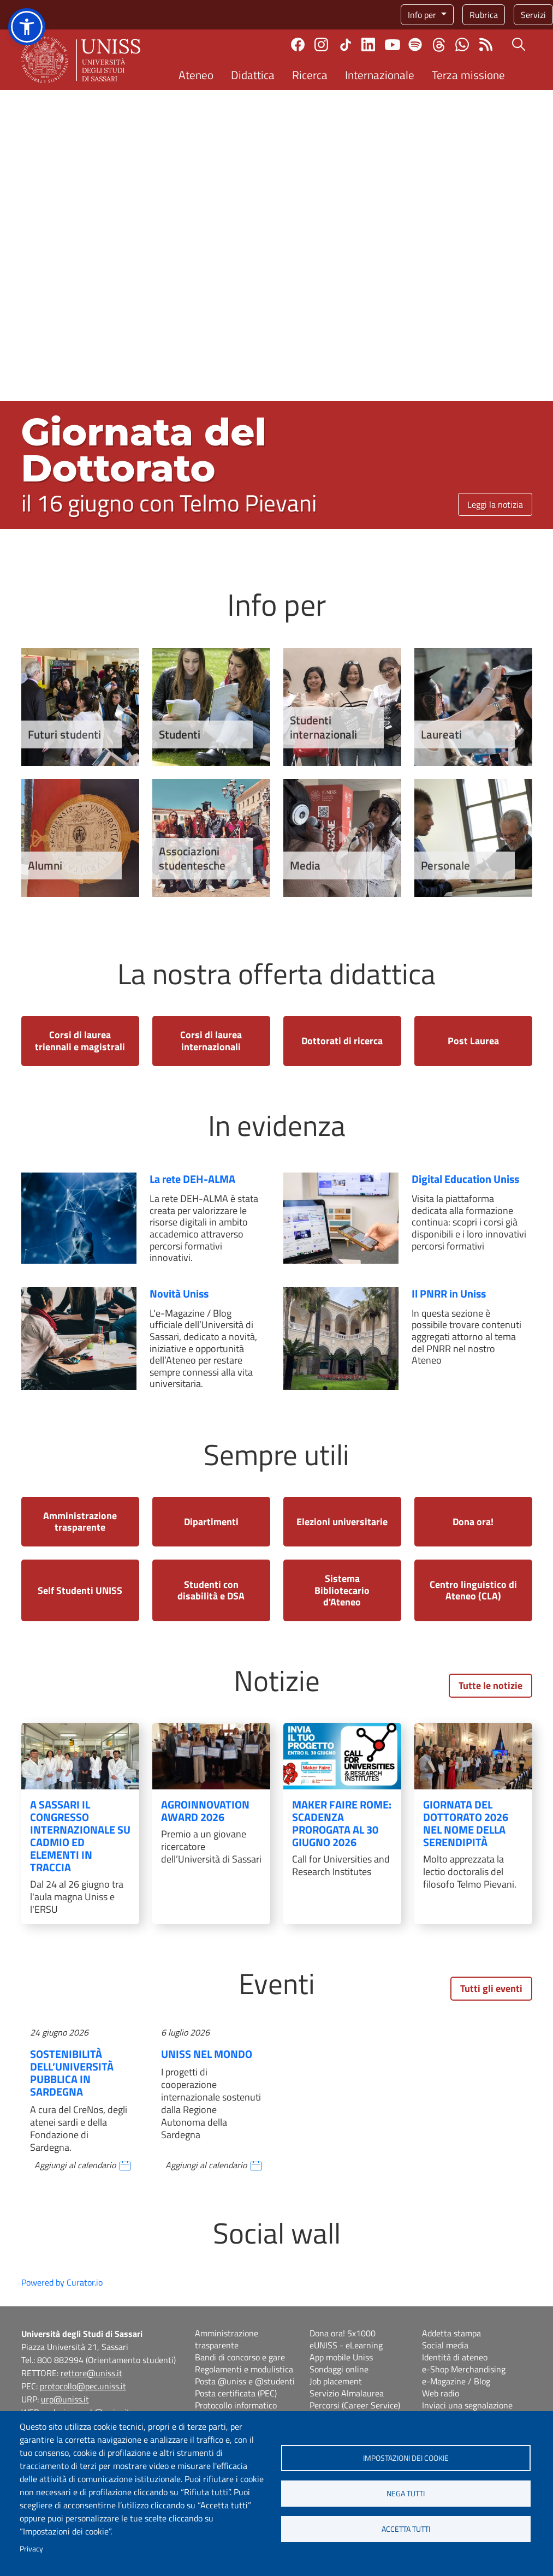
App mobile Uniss (341, 2357)
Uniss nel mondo (206, 2053)
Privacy (31, 2548)
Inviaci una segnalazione (467, 2405)
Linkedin (368, 44)
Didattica (253, 75)
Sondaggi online (339, 2369)
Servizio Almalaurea (347, 2393)
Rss (485, 44)
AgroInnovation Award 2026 (205, 1810)
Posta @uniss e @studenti (245, 2381)
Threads (438, 45)
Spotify (415, 44)
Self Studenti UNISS (80, 1590)
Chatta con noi (462, 44)
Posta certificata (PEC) (236, 2393)
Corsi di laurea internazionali (211, 1040)
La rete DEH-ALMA (192, 1178)
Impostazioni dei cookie (406, 2458)
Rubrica (483, 14)
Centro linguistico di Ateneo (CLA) (473, 1590)
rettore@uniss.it (91, 2372)
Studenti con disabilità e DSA (211, 1590)
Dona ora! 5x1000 (343, 2333)
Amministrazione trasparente (80, 1521)
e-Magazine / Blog (456, 2381)
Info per (423, 14)
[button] (27, 27)
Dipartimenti (211, 1521)
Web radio (440, 2393)
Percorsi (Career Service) (355, 2405)
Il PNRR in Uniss (449, 1293)
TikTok (345, 44)
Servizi (533, 14)
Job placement (336, 2381)
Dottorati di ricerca (342, 1040)
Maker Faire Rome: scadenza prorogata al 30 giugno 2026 (341, 1823)
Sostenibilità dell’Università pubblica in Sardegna (72, 2072)
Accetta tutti (406, 2529)
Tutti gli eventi (491, 1988)
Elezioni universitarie (342, 1521)
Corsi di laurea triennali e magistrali (80, 1040)
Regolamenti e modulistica (244, 2369)
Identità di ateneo (454, 2357)
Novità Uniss (179, 1293)
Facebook (298, 44)
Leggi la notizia (495, 504)
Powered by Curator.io (62, 2282)
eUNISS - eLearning (346, 2345)
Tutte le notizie (490, 1685)
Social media (445, 2345)
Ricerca (310, 75)
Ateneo (196, 75)
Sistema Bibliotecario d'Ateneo (342, 1590)
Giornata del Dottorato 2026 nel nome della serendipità (465, 1823)
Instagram (321, 44)
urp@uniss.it (65, 2399)
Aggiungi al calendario (75, 2165)
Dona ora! (473, 1521)
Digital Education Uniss (465, 1178)
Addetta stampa (451, 2333)
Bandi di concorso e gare (240, 2357)
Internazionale (379, 75)
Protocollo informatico (236, 2405)
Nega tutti (405, 2493)
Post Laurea (473, 1040)
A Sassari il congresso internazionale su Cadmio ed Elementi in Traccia (80, 1836)
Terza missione (468, 75)
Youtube (392, 44)
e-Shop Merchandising (464, 2369)
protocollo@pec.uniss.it (83, 2386)
